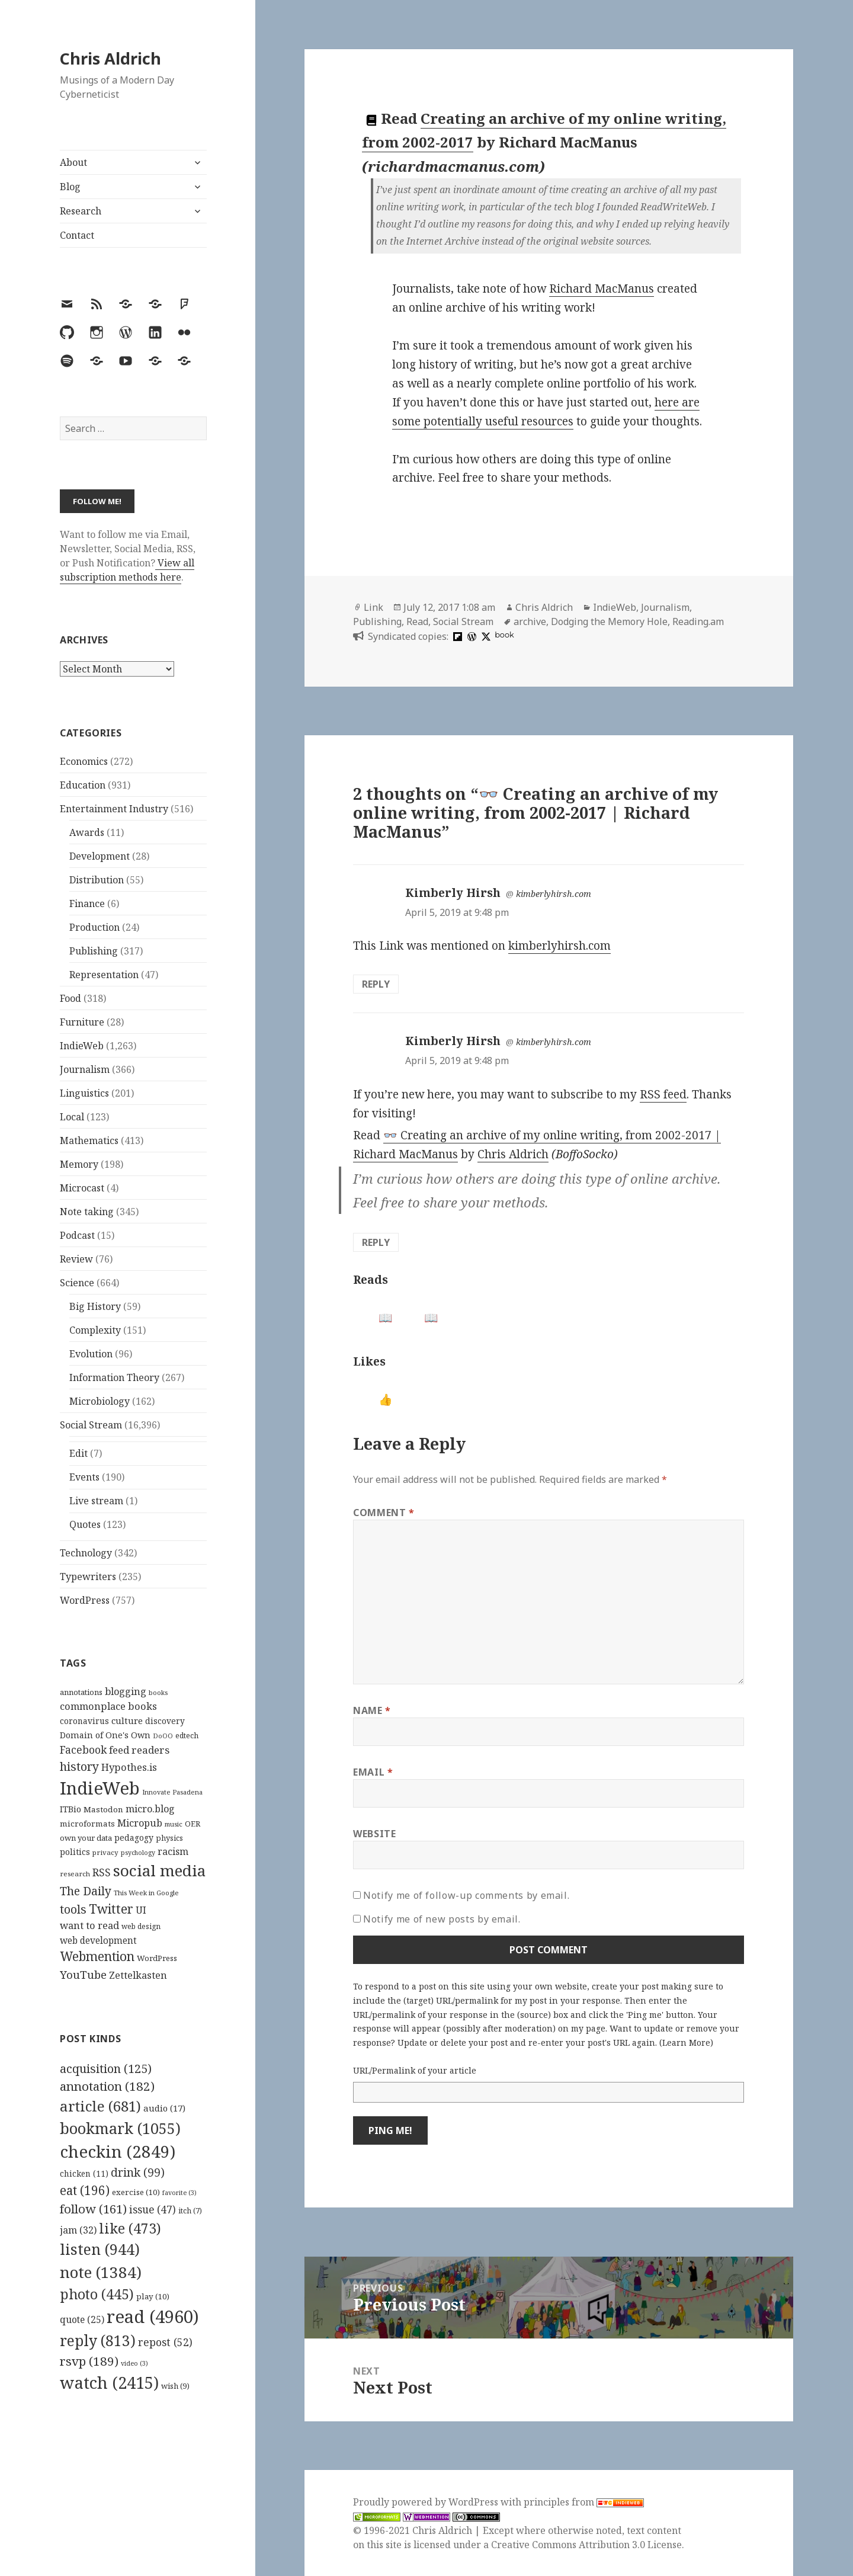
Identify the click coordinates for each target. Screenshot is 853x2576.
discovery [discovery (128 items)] (165, 1720)
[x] (484, 636)
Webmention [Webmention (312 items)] (97, 1956)
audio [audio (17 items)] (164, 2108)
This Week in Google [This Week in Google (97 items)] (146, 1892)
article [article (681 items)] (100, 2106)
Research (80, 210)
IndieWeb (82, 1045)
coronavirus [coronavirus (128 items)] (84, 1720)
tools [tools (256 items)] (73, 1909)
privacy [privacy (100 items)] (105, 1852)
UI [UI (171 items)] (141, 1910)
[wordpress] (470, 636)
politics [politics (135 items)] (75, 1851)
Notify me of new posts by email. (441, 1918)
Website (374, 1833)
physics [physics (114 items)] (169, 1837)
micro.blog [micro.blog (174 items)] (150, 1808)
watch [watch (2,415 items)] (109, 2383)
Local (72, 1116)
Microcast (82, 1187)
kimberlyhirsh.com (553, 893)
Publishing (93, 950)
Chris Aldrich (110, 58)
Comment (384, 1512)
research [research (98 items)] (75, 1873)
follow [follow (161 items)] (93, 2208)
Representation (104, 974)
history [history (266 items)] (79, 1766)
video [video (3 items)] (134, 2363)
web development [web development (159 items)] (98, 1940)
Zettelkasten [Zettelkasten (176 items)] (138, 1975)
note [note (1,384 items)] (101, 2272)
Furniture (82, 1022)
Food (70, 998)
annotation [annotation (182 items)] (107, 2086)
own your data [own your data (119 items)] (86, 1837)
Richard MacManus (601, 288)
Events (84, 1477)
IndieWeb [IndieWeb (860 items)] (100, 1788)
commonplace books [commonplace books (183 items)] (108, 1706)
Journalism (85, 1069)
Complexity (95, 1330)
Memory (79, 1164)
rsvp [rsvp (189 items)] (89, 2361)
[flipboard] (456, 636)
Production (94, 927)
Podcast (77, 1235)
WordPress (85, 1600)
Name (372, 1710)
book (504, 634)
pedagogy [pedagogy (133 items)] (133, 1837)
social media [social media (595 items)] (159, 1870)
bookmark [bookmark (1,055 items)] (120, 2128)
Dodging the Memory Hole (609, 621)
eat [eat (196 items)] (85, 2190)
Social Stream (91, 1424)
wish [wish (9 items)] (175, 2385)
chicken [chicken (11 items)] (84, 2173)
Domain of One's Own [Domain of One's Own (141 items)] (105, 1735)
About (73, 162)
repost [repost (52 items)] (165, 2342)
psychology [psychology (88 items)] (138, 1852)
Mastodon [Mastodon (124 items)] (103, 1809)
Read (417, 621)
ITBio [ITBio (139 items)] (70, 1809)
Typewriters (88, 1576)
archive (530, 621)
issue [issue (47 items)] (152, 2209)
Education (82, 785)
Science (77, 1282)
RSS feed (663, 1094)
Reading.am (698, 621)
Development (99, 856)
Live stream (96, 1500)
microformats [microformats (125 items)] (87, 1823)
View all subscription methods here (127, 570)
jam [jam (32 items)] (78, 2230)
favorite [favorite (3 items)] (179, 2193)
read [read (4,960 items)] (153, 2316)
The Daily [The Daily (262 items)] (85, 1891)
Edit (78, 1453)
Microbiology (99, 1401)
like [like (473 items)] (130, 2228)
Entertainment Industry (114, 808)
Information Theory (114, 1377)
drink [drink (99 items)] (138, 2172)
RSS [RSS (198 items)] (101, 1872)
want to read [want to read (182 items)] (89, 1925)
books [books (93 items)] (158, 1692)
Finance (87, 903)
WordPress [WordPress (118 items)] (157, 1958)
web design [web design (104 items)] (141, 1926)
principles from (584, 2501)
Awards (86, 832)
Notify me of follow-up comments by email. (466, 1895)
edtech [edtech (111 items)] (186, 1736)
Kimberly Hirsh (453, 893)
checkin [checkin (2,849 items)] (117, 2151)
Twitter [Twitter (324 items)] (111, 1908)
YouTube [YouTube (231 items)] (83, 1974)
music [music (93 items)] (173, 1823)
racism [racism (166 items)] (173, 1851)
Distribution (96, 879)
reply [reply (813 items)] (98, 2340)
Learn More (686, 2042)
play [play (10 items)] (152, 2296)
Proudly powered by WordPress (427, 2501)
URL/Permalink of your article (414, 2070)
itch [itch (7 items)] (190, 2211)
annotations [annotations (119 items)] (81, 1692)
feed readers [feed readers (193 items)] (139, 1750)
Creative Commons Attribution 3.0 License (586, 2544)
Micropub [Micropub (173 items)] (139, 1823)
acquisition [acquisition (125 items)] (106, 2069)
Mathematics (89, 1140)
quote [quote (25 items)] (82, 2319)
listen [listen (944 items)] (100, 2249)
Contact (77, 235)
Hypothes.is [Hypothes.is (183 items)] (129, 1767)
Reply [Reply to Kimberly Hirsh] (376, 984)
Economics (84, 761)
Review (76, 1258)
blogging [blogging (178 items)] (125, 1691)
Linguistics (84, 1093)
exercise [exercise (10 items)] (136, 2192)
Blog (70, 186)
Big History (95, 1306)
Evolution (91, 1353)
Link (373, 607)
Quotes (85, 1524)
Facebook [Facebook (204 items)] (83, 1749)
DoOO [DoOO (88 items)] (163, 1736)
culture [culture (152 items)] (127, 1720)
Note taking (87, 1211)
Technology (86, 1552)
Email (373, 1772)
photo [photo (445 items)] (97, 2294)
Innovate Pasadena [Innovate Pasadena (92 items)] (172, 1791)
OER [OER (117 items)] (192, 1823)
